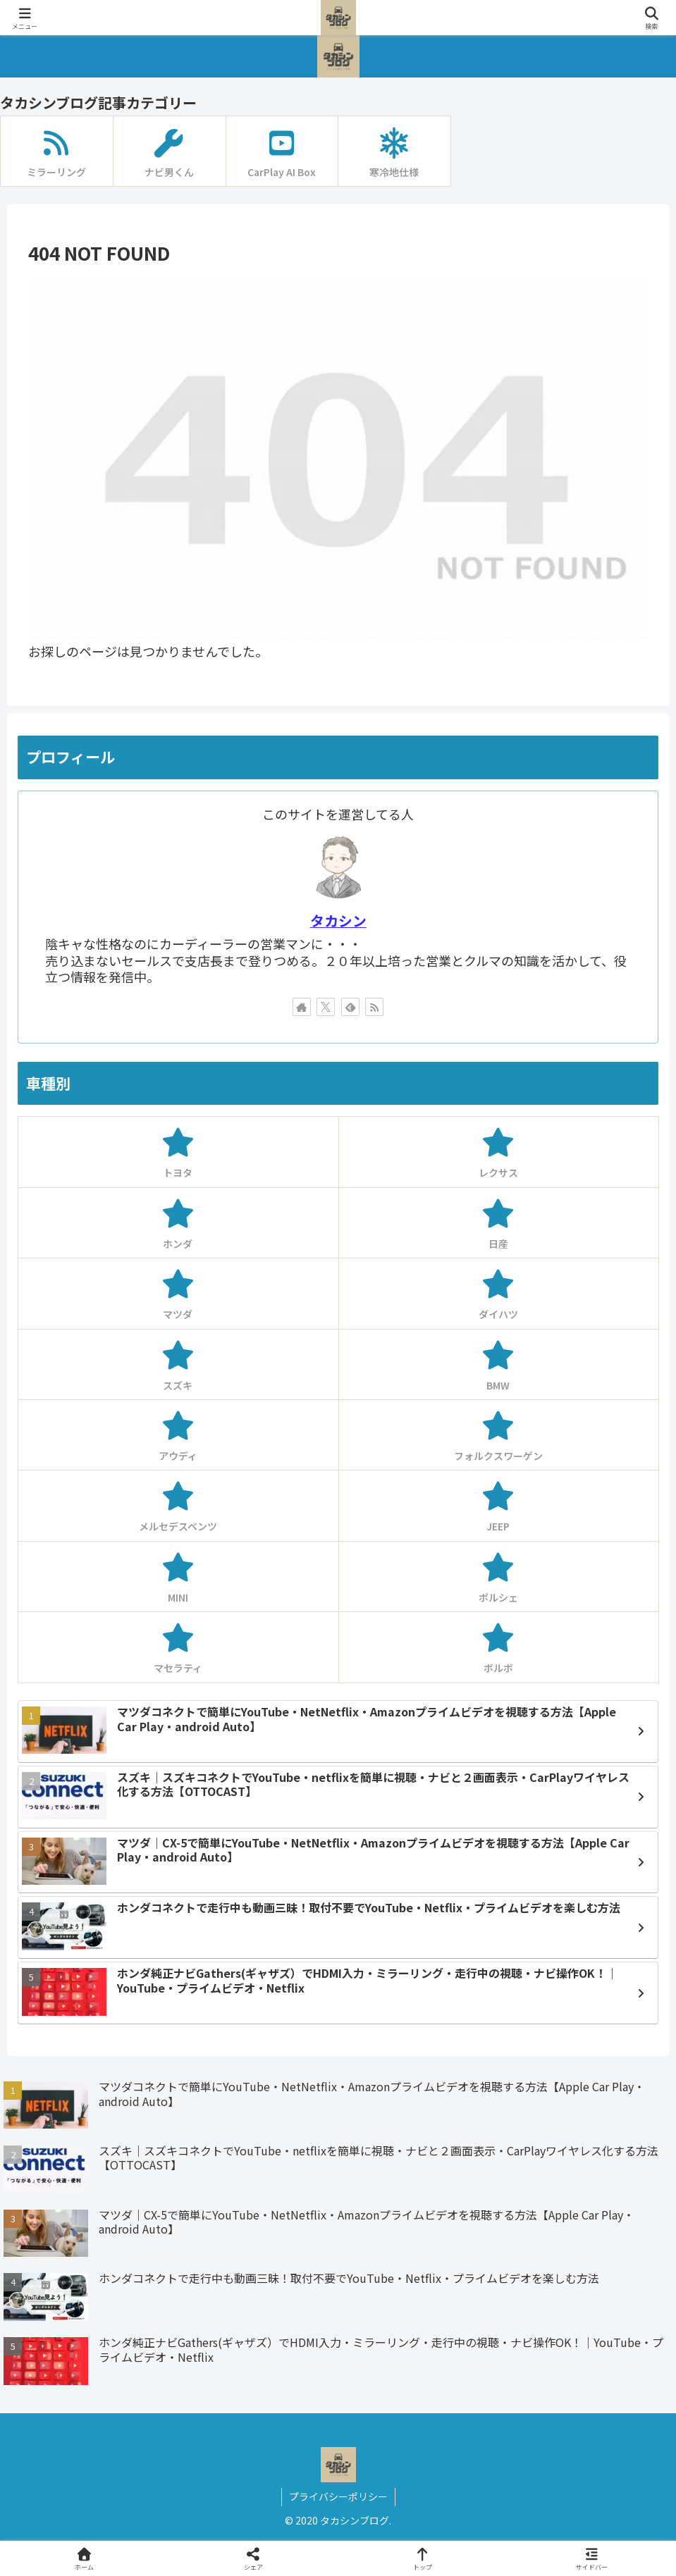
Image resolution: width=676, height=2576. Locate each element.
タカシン (338, 920)
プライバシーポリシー (338, 2496)
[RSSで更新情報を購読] (374, 1007)
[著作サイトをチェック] (302, 1007)
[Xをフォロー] (326, 1007)
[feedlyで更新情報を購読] (350, 1007)
